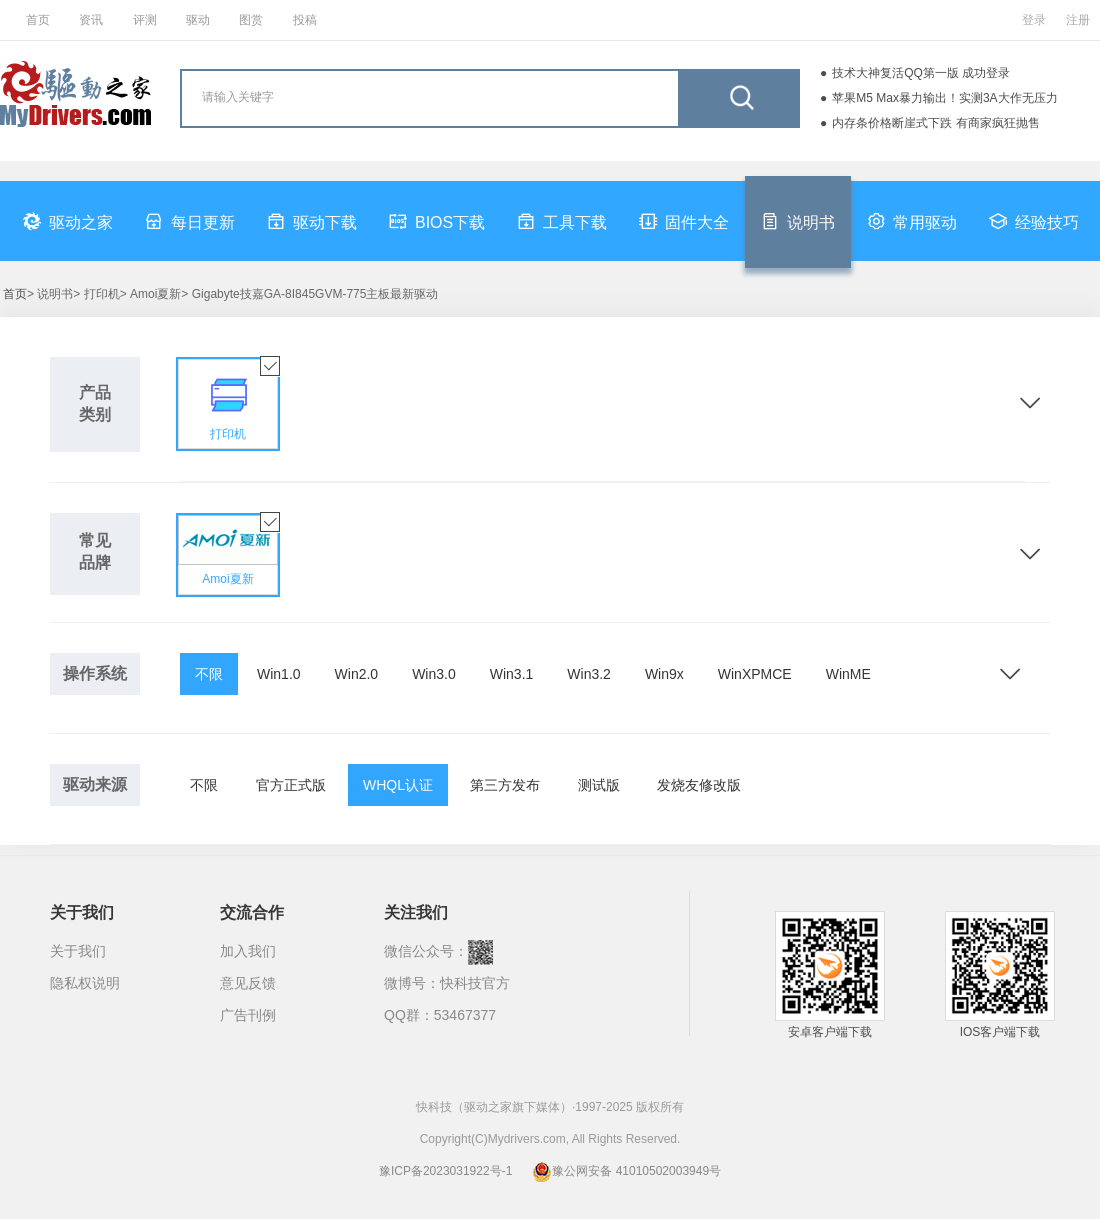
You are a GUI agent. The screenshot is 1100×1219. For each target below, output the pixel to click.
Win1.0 (279, 674)
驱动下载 (312, 221)
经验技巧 (1034, 221)
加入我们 (248, 951)
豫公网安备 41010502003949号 (626, 1171)
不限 (209, 674)
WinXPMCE (755, 674)
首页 (38, 20)
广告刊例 (248, 1015)
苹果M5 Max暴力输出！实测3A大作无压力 (944, 98)
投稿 (305, 20)
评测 (145, 20)
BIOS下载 (437, 221)
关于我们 (78, 951)
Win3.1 (512, 674)
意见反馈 (248, 983)
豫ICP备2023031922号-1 (445, 1171)
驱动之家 (68, 221)
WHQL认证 (398, 785)
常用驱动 (912, 221)
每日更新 (190, 221)
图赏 (251, 20)
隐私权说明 (85, 983)
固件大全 (684, 221)
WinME (848, 674)
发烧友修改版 (699, 785)
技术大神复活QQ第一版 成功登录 (921, 73)
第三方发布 (505, 785)
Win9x (664, 674)
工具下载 (562, 221)
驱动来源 (95, 784)
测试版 (599, 785)
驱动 (198, 20)
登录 (1034, 20)
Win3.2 (589, 674)
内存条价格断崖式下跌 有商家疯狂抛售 (935, 123)
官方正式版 (291, 785)
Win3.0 (434, 674)
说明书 (798, 221)
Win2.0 (357, 674)
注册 (1078, 20)
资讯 (91, 20)
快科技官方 (475, 983)
